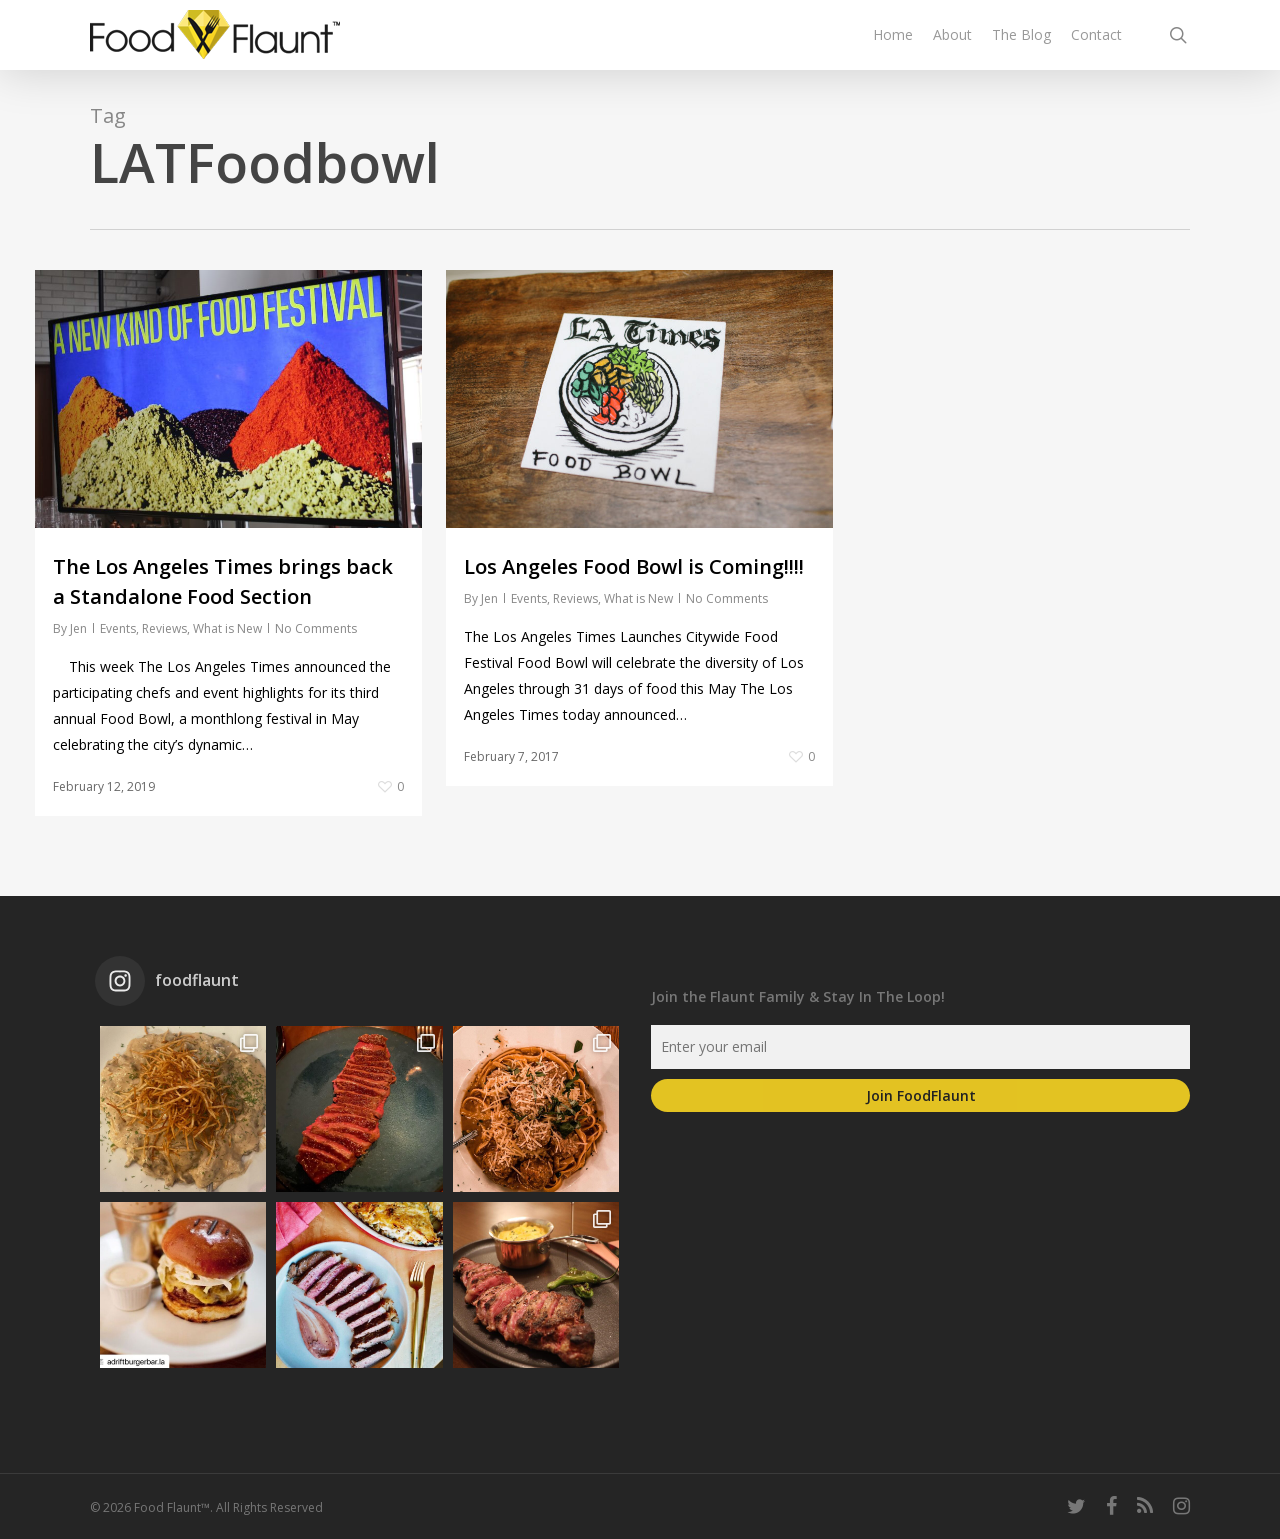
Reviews (164, 628)
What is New (227, 628)
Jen (78, 628)
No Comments (316, 628)
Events (118, 628)
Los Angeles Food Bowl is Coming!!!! (634, 566)
